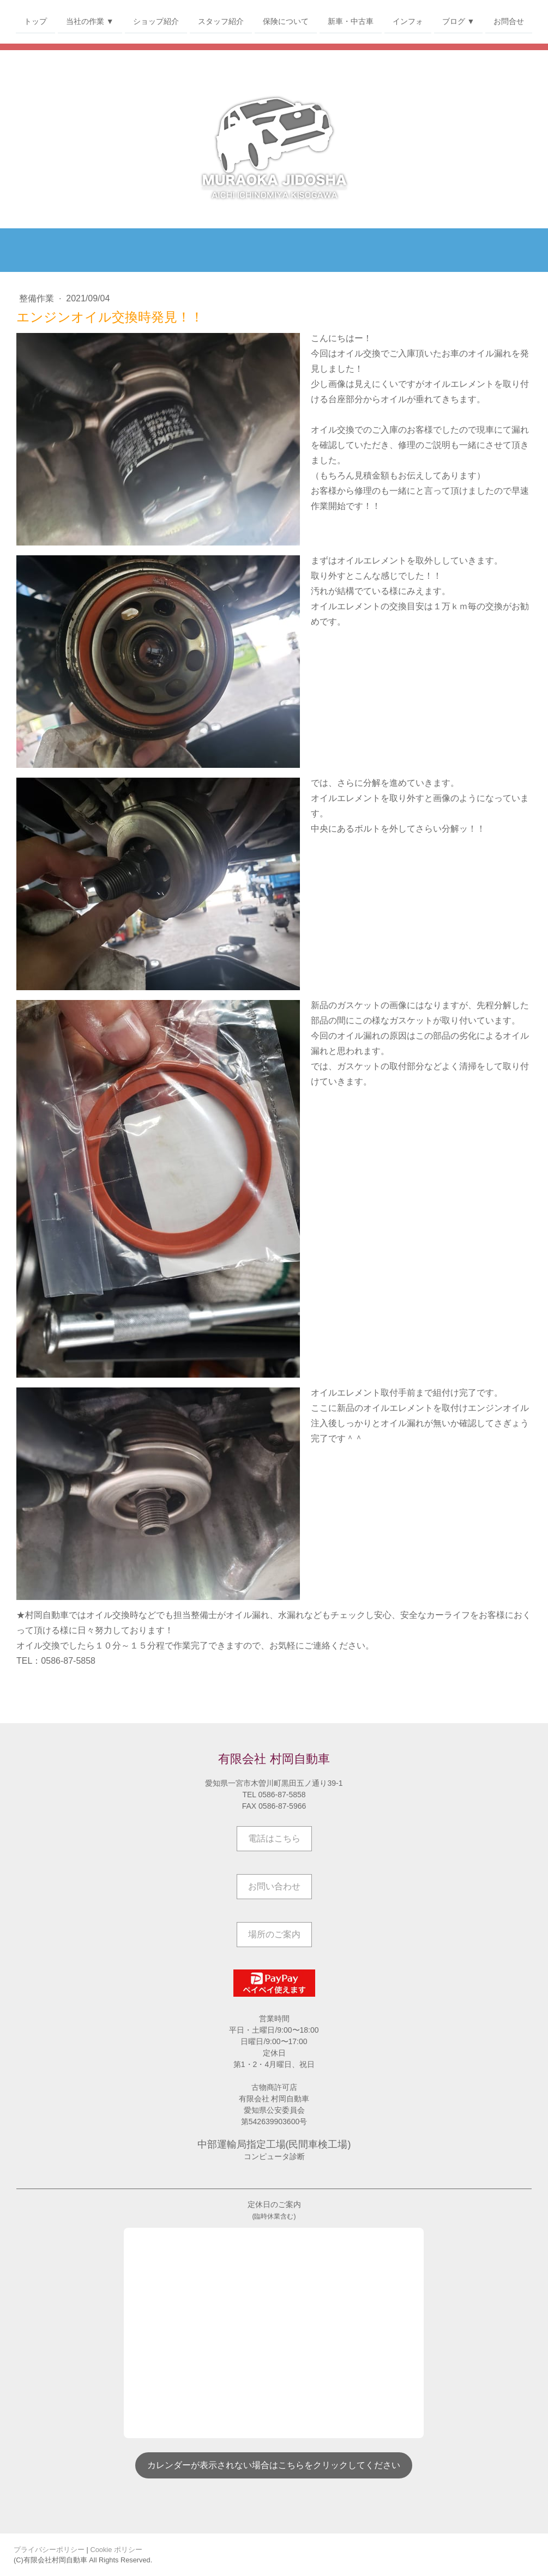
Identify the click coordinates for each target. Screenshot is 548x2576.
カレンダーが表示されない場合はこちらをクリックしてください (273, 2465)
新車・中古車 (351, 20)
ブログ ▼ (458, 20)
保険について (286, 20)
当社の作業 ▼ (90, 20)
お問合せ (508, 20)
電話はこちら (274, 1838)
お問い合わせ (274, 1886)
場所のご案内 (274, 1934)
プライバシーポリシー (49, 2549)
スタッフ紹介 (221, 20)
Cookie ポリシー (116, 2549)
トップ (35, 20)
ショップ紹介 (156, 20)
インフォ (408, 20)
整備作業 (37, 298)
